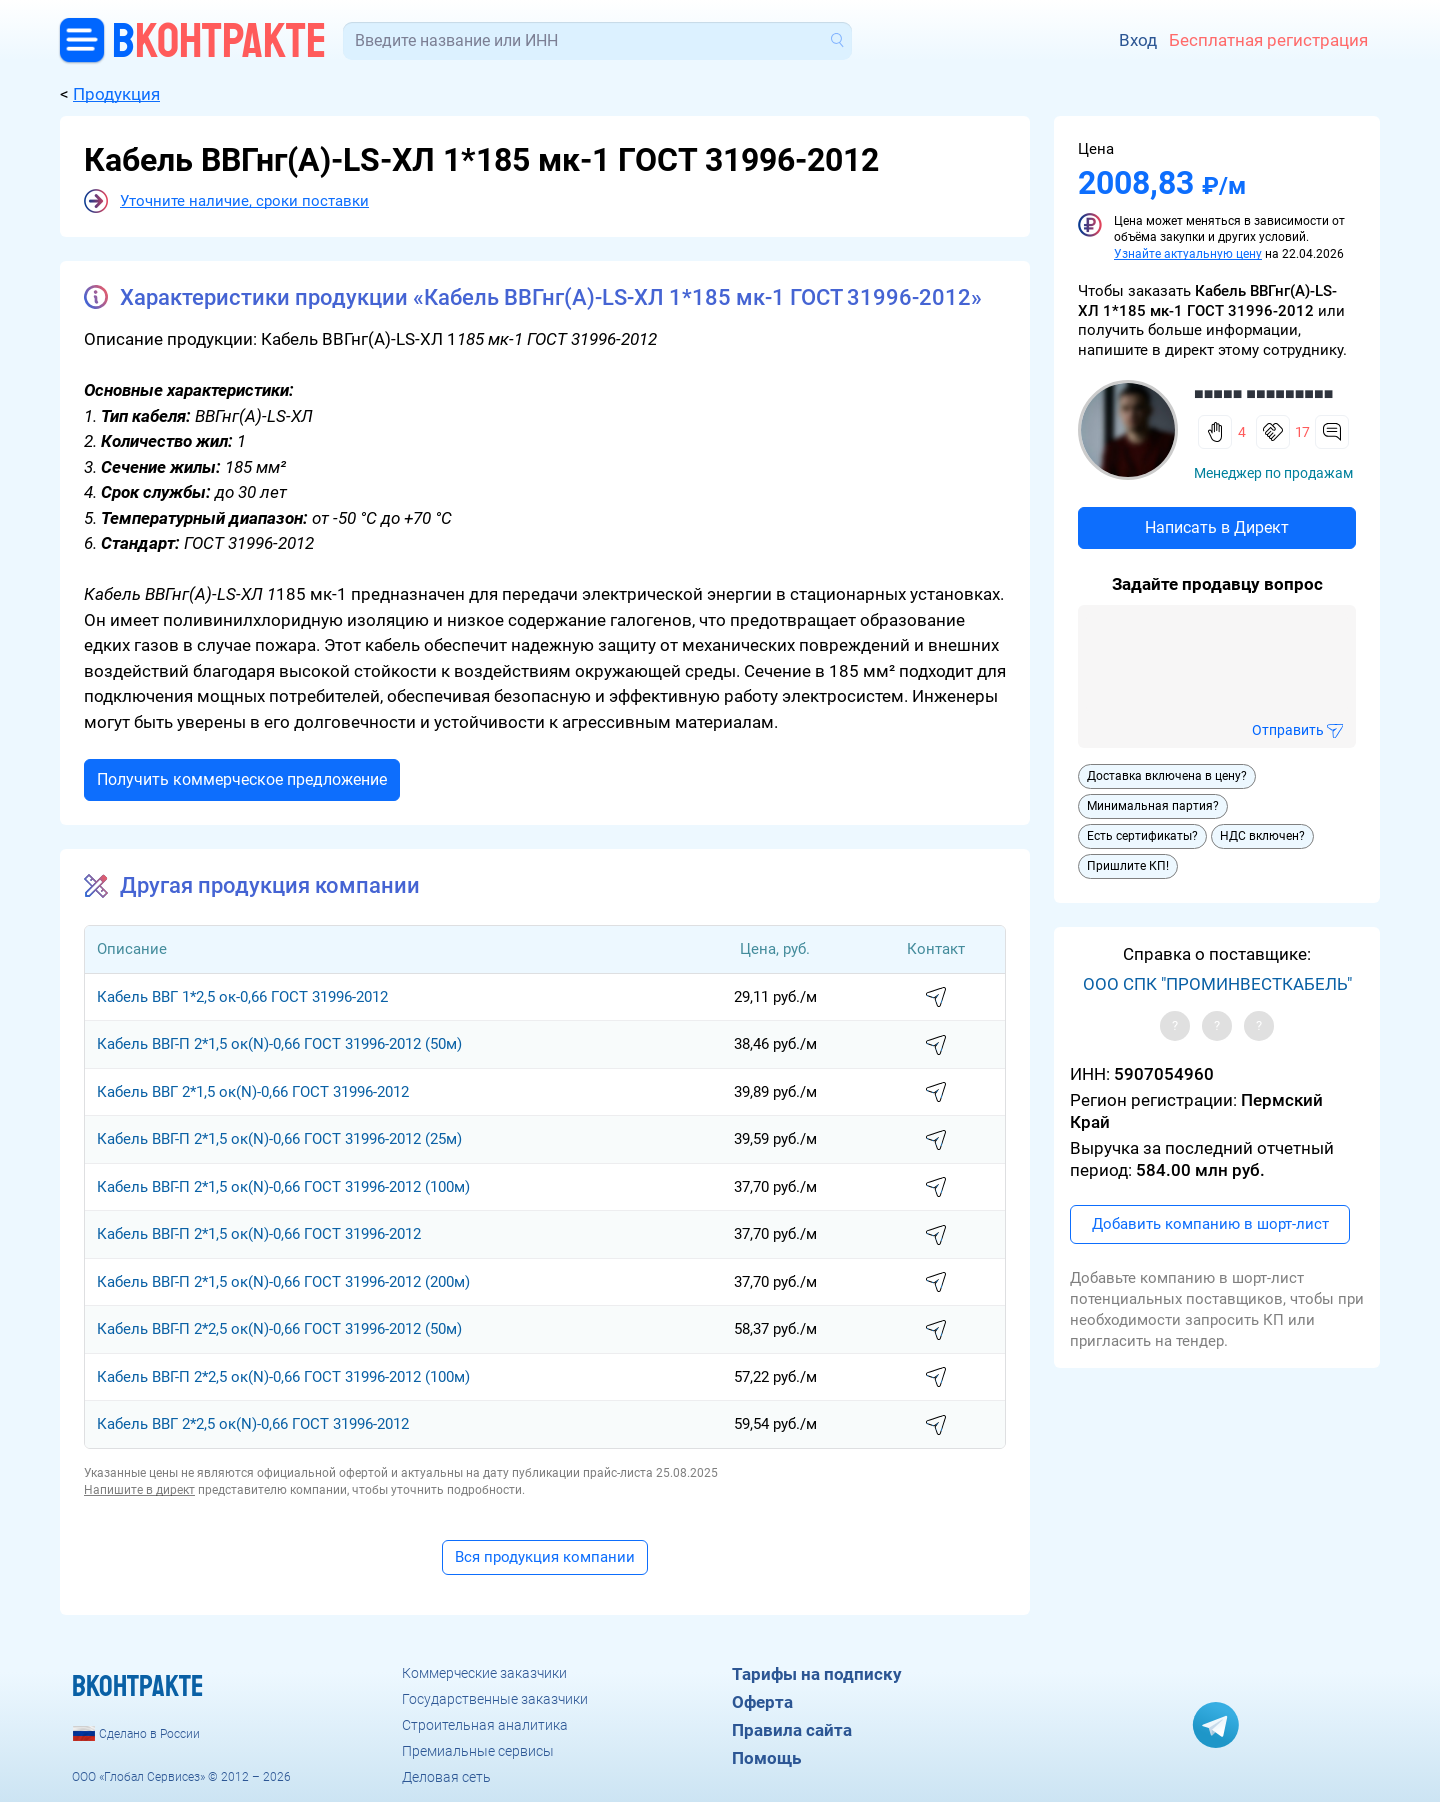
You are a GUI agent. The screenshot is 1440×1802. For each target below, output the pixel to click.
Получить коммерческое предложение (242, 779)
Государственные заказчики (495, 1699)
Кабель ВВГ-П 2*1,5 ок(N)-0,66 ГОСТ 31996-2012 (259, 1234)
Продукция (116, 94)
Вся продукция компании (545, 1557)
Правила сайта (792, 1730)
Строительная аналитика (485, 1725)
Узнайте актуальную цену (1188, 254)
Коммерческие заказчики (484, 1673)
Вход (1138, 40)
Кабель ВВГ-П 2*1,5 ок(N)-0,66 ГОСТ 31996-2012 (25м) (279, 1139)
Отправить (1288, 730)
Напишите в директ (139, 1490)
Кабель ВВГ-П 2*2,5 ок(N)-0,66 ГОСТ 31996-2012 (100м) (283, 1377)
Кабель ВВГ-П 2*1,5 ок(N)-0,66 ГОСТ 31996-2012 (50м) (279, 1044)
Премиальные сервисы (478, 1751)
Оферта (762, 1702)
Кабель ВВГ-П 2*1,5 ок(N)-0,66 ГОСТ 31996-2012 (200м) (283, 1282)
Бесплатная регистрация (1268, 40)
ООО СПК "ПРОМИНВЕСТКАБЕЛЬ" (1217, 984)
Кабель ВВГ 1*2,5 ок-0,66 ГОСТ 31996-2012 (242, 997)
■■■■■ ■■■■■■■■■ (1263, 393)
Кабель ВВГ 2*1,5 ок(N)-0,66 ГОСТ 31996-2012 (253, 1092)
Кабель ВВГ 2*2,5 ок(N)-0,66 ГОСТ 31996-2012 (253, 1424)
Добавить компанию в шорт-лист (1210, 1224)
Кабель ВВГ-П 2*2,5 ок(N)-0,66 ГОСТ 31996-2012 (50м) (279, 1329)
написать (936, 998)
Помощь (766, 1758)
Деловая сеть (446, 1777)
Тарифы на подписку (817, 1674)
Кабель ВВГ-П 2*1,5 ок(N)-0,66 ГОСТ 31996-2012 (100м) (283, 1187)
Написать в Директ (1217, 527)
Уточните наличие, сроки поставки (244, 201)
